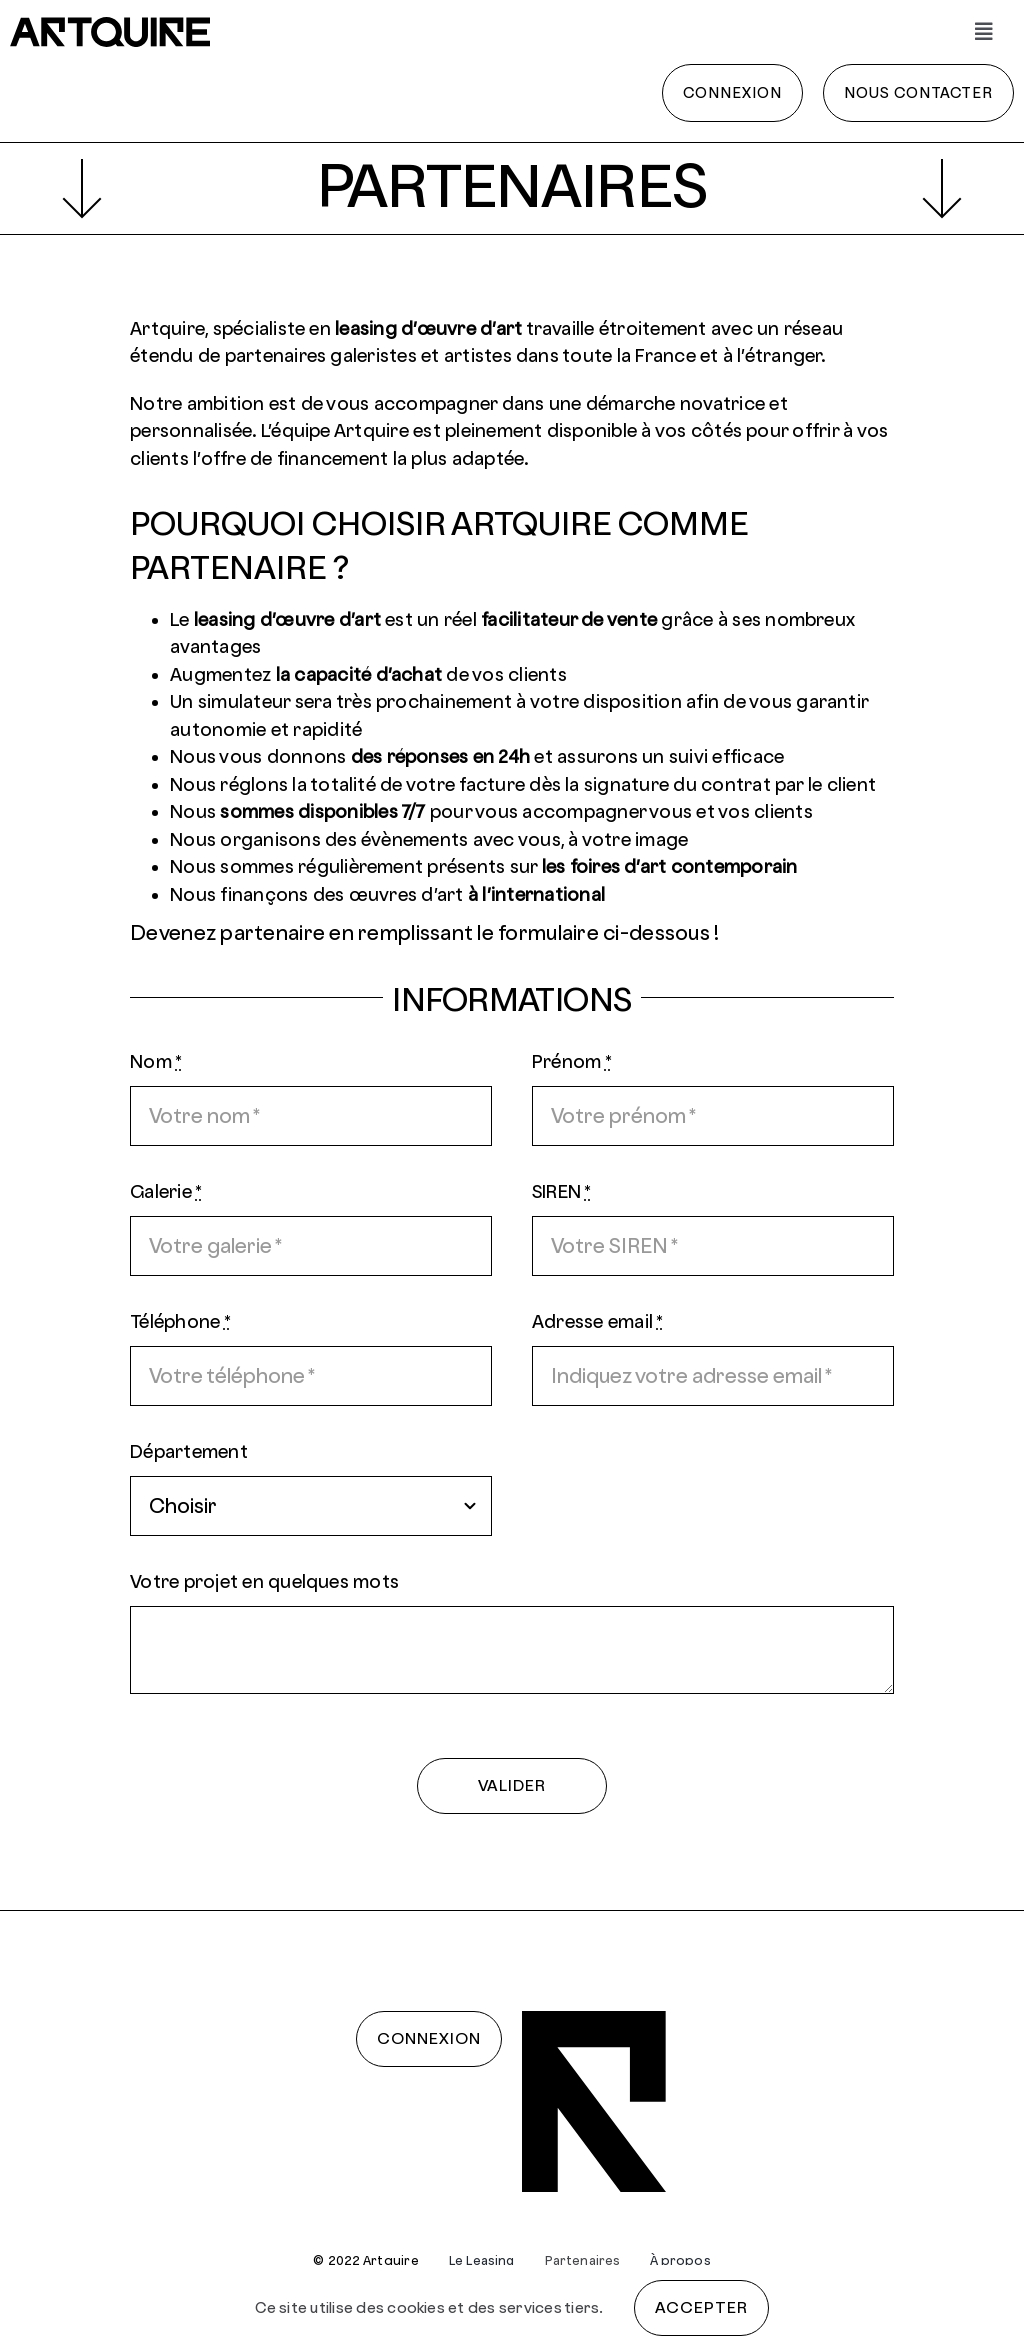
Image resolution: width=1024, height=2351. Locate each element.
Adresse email (598, 1321)
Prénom (572, 1061)
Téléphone (180, 1321)
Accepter (701, 2307)
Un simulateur (230, 701)
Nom (156, 1061)
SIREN (562, 1191)
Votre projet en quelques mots (264, 1581)
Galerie (166, 1191)
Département (189, 1451)
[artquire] (110, 24)
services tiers (549, 2307)
